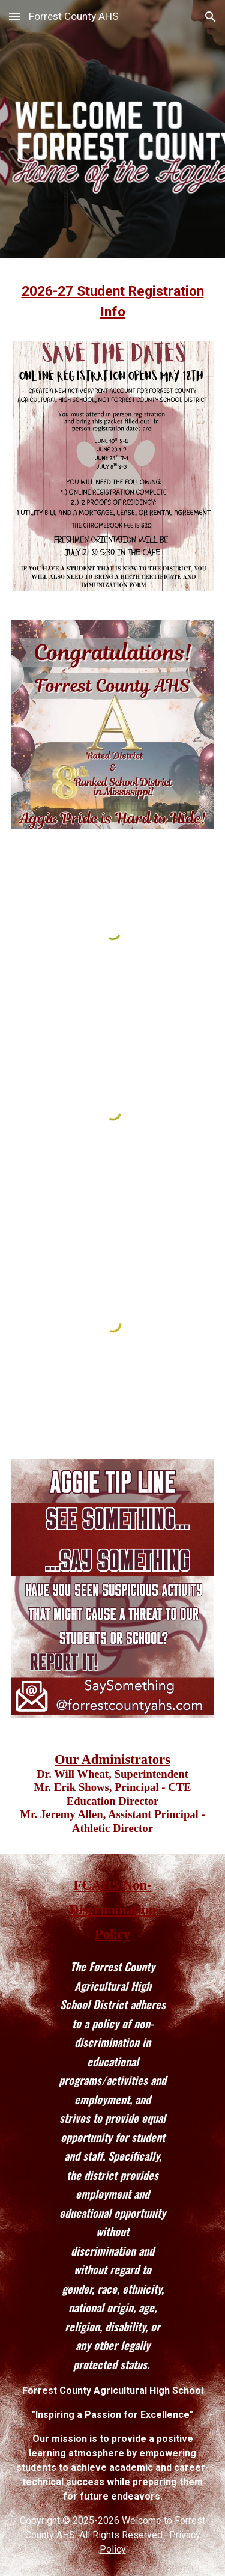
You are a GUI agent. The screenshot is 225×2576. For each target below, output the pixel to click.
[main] (112, 307)
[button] (14, 16)
